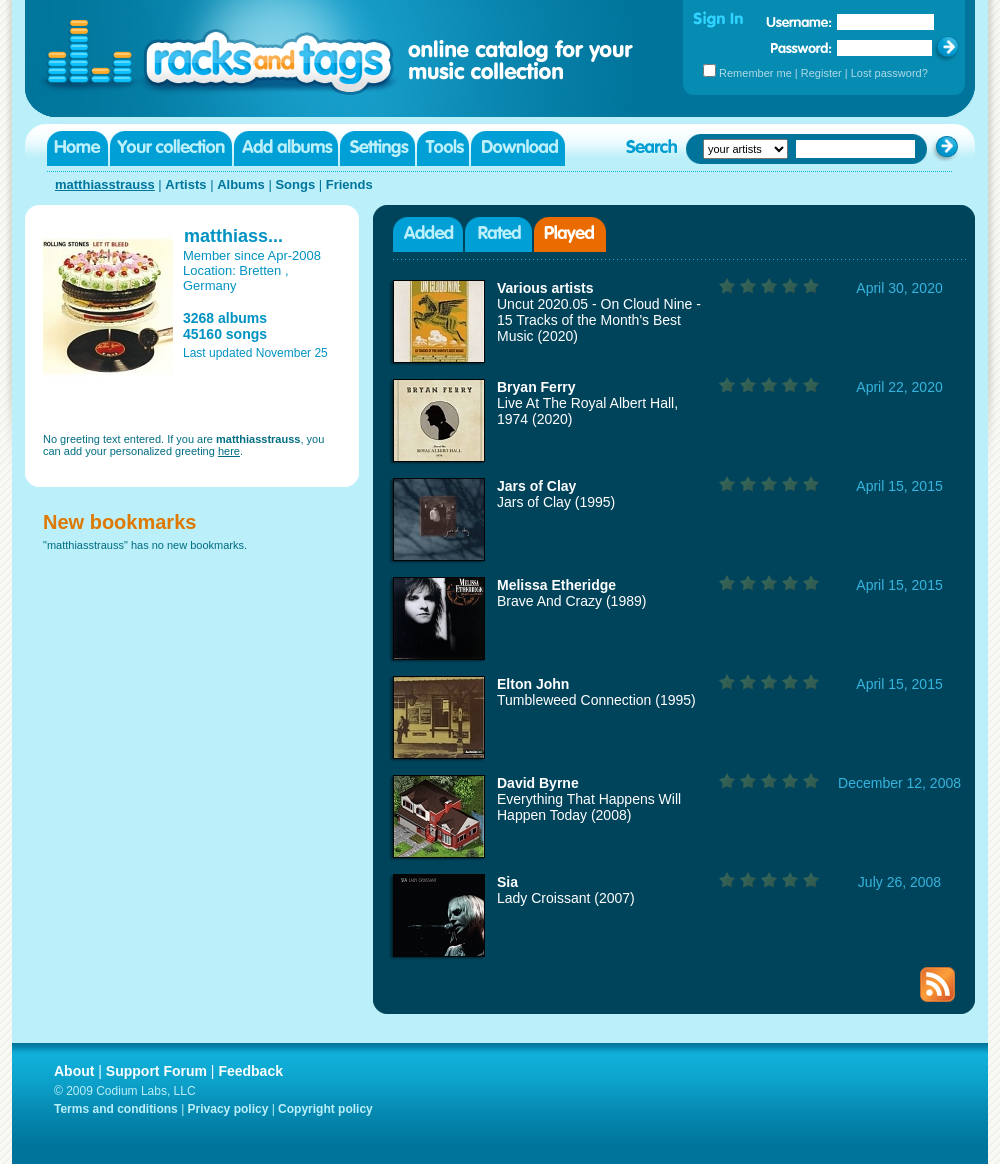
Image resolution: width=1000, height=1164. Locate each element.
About (74, 1071)
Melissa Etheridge (556, 585)
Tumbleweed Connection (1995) (596, 700)
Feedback (250, 1071)
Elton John (533, 684)
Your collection (171, 148)
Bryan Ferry (536, 387)
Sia (507, 882)
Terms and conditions (116, 1109)
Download (518, 148)
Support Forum (156, 1071)
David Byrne (538, 783)
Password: (801, 47)
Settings (377, 148)
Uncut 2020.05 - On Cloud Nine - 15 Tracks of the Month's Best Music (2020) (599, 320)
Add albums (286, 148)
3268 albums (225, 318)
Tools (443, 148)
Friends (349, 184)
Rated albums (498, 234)
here (229, 451)
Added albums (428, 234)
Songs (295, 184)
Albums (241, 184)
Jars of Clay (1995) (556, 502)
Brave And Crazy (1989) (571, 601)
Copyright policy (325, 1109)
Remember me (755, 73)
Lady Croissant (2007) (566, 898)
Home (77, 148)
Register (821, 73)
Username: (799, 22)
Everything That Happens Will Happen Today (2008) (589, 807)
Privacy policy (228, 1109)
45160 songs (225, 334)
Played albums (570, 234)
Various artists (545, 288)
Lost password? (889, 73)
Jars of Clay (536, 486)
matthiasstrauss (105, 184)
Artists (185, 184)
